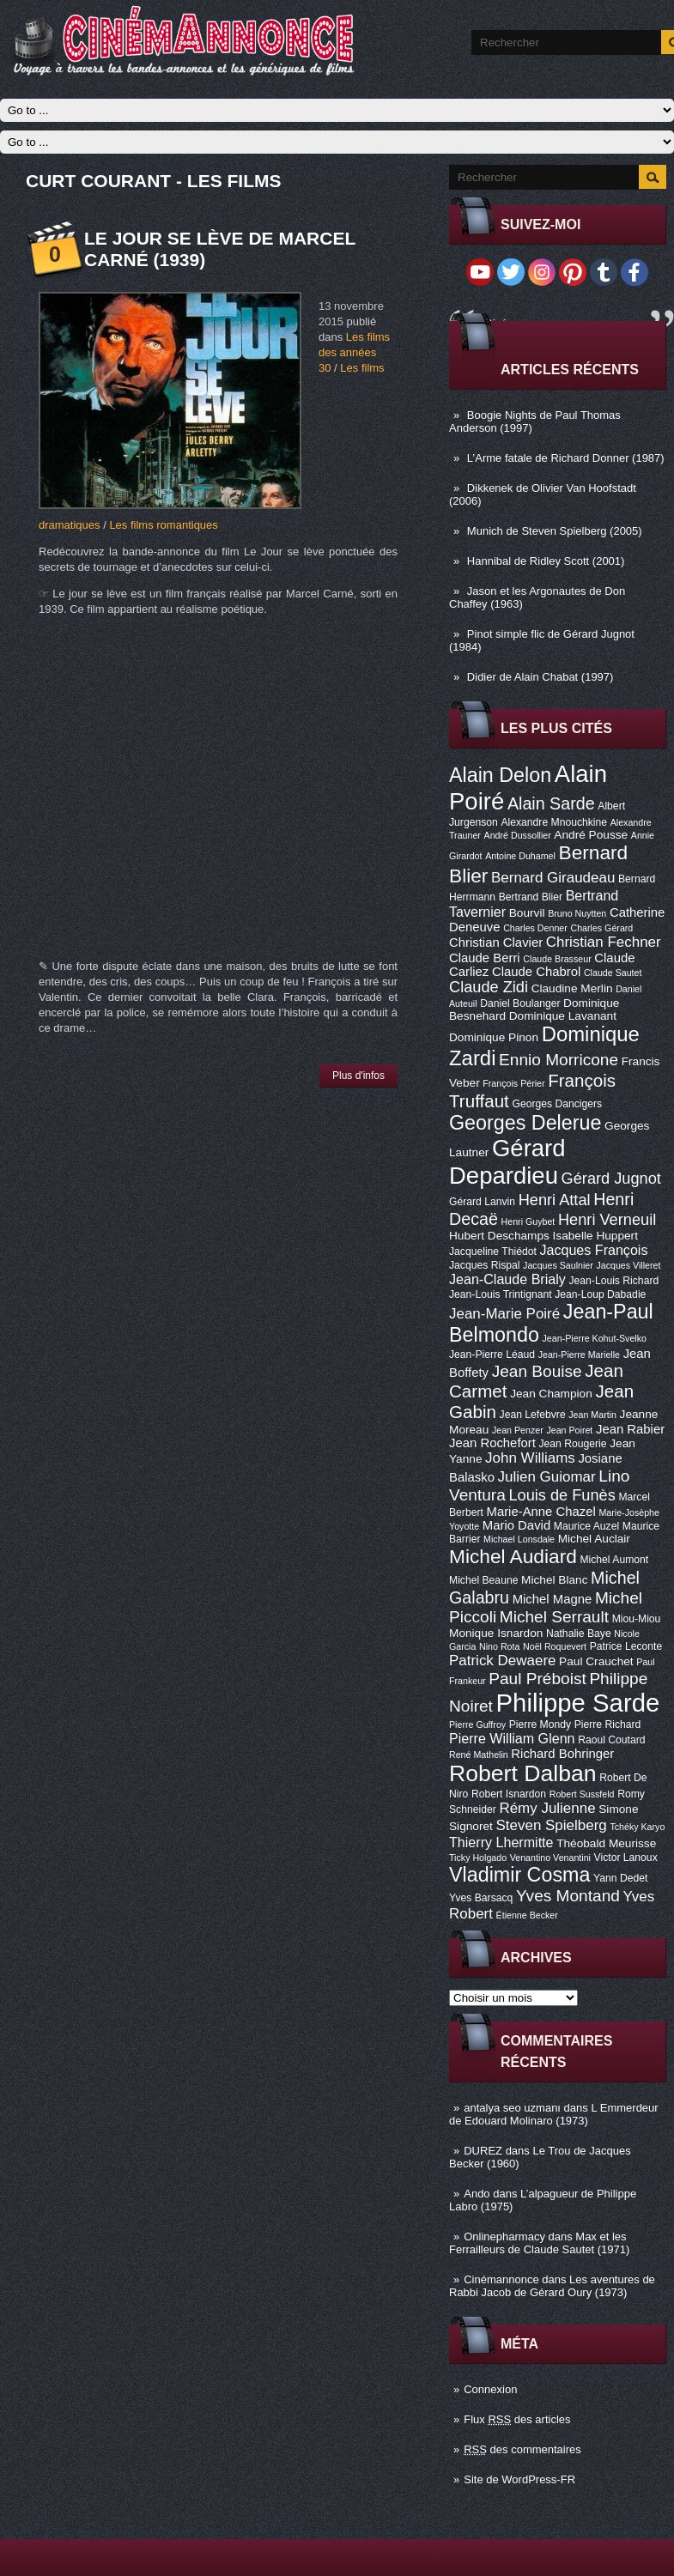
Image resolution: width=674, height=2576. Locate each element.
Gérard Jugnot (611, 1178)
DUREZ (483, 2150)
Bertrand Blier (530, 897)
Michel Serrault (554, 1617)
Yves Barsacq (481, 1898)
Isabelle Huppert (595, 1235)
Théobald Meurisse (606, 1843)
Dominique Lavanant (562, 1015)
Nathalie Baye (578, 1633)
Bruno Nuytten (577, 913)
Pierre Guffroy (477, 1724)
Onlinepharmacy (504, 2236)
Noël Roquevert (554, 1646)
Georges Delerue (525, 1123)
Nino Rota (499, 1646)
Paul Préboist (537, 1679)
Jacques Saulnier (558, 1265)
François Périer (513, 1083)
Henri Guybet (528, 1221)
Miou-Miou (636, 1619)
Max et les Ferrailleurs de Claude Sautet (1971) (539, 2243)
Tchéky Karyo (637, 1826)
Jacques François (593, 1250)
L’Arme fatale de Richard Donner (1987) (566, 458)
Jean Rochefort (492, 1443)
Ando (476, 2193)
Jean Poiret (569, 1430)
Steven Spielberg (551, 1825)
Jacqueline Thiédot (493, 1252)
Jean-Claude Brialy (507, 1279)
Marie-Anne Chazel (541, 1511)
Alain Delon (500, 775)
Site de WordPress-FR (519, 2479)
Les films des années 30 (354, 352)
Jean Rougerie (573, 1444)
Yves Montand (568, 1896)
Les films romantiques (163, 524)
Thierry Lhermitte (501, 1842)
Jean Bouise (537, 1371)
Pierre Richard (607, 1724)
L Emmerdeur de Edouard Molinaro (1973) (554, 2114)
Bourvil (527, 912)
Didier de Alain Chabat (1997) (540, 676)
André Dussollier (517, 835)
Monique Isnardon (496, 1633)
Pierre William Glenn (512, 1738)
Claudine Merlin (572, 988)
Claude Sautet (613, 972)
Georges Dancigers (557, 1104)
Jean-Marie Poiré (504, 1314)
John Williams (530, 1458)
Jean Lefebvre (533, 1415)
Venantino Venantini (550, 1857)
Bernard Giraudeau (553, 878)
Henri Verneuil (607, 1219)
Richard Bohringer (562, 1754)
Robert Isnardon (508, 1794)
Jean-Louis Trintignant (500, 1294)
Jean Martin (592, 1414)
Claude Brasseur (557, 959)
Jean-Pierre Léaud (492, 1355)
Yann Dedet (620, 1878)
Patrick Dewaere (502, 1660)
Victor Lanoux (626, 1858)
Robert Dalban (523, 1773)
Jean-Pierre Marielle (579, 1354)
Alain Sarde (551, 803)
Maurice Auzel (586, 1526)
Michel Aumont (614, 1560)
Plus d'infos (358, 1076)
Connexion (490, 2389)
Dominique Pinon (493, 1037)
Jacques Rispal (484, 1265)
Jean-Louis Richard (613, 1281)
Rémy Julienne (547, 1808)
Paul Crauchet (596, 1661)
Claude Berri (484, 958)
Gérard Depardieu (507, 1162)
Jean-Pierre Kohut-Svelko (595, 1338)
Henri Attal (555, 1200)
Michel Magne (552, 1599)
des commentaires (522, 2449)
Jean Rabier (630, 1429)
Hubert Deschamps (499, 1235)
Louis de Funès (561, 1495)
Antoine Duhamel (520, 856)
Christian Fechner (603, 942)
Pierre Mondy (540, 1724)
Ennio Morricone (558, 1060)
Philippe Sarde (578, 1702)
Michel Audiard (513, 1556)
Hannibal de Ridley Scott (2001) (546, 561)
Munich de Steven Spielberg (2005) (554, 530)
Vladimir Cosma (519, 1875)
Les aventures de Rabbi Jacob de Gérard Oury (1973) (552, 2286)
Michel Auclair (594, 1538)
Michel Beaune (483, 1580)
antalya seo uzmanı (512, 2107)
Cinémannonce (501, 2279)
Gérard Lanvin (482, 1202)
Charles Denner (535, 928)
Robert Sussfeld (582, 1794)
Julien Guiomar (547, 1477)
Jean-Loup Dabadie (600, 1294)
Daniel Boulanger (520, 1003)
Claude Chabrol (536, 972)
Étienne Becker (527, 1915)
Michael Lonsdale (519, 1539)
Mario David (516, 1525)
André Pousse (591, 834)
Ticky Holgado (478, 1857)
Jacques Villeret (628, 1265)
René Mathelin (478, 1754)
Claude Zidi (488, 987)
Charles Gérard (601, 928)
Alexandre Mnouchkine (554, 822)
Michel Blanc (554, 1579)
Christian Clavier (496, 942)
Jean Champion (551, 1393)
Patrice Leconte (626, 1646)
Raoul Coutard (611, 1740)
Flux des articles (517, 2419)
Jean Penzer (517, 1430)
